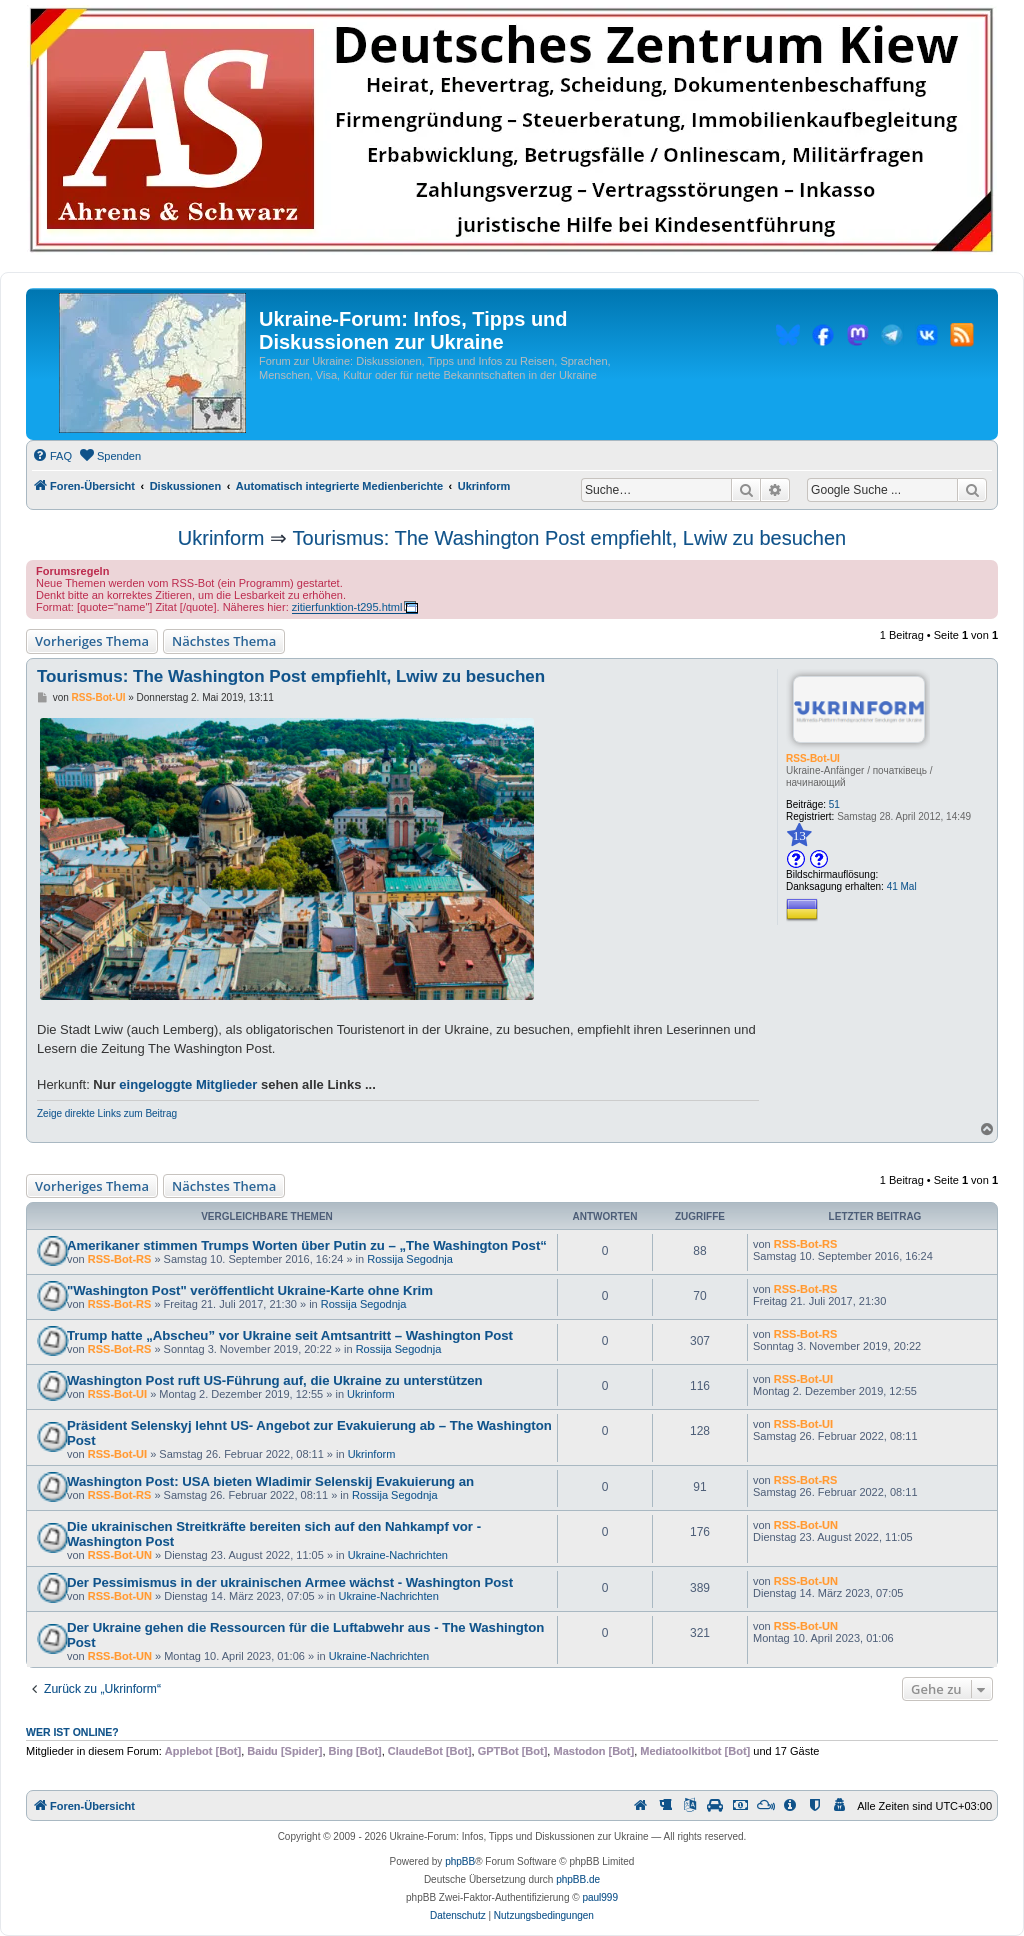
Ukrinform (221, 538)
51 (834, 804)
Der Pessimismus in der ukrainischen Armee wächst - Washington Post (290, 1582)
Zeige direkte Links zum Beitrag (107, 1113)
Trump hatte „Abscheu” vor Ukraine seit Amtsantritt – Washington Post (290, 1335)
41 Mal (902, 886)
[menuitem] (52, 456)
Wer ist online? (72, 1732)
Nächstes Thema (224, 641)
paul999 (600, 1897)
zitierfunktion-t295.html (347, 607)
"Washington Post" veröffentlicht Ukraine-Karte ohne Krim (250, 1290)
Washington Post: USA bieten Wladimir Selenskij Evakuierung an (270, 1481)
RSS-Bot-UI (813, 758)
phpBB (460, 1861)
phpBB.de (578, 1879)
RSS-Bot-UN (120, 1555)
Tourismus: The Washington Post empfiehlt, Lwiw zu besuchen (570, 538)
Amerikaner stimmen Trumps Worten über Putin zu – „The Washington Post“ (307, 1245)
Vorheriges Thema (92, 641)
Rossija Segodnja (410, 1259)
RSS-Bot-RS (120, 1259)
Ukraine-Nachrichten (398, 1555)
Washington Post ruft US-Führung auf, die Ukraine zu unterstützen (275, 1380)
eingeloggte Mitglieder (188, 1084)
